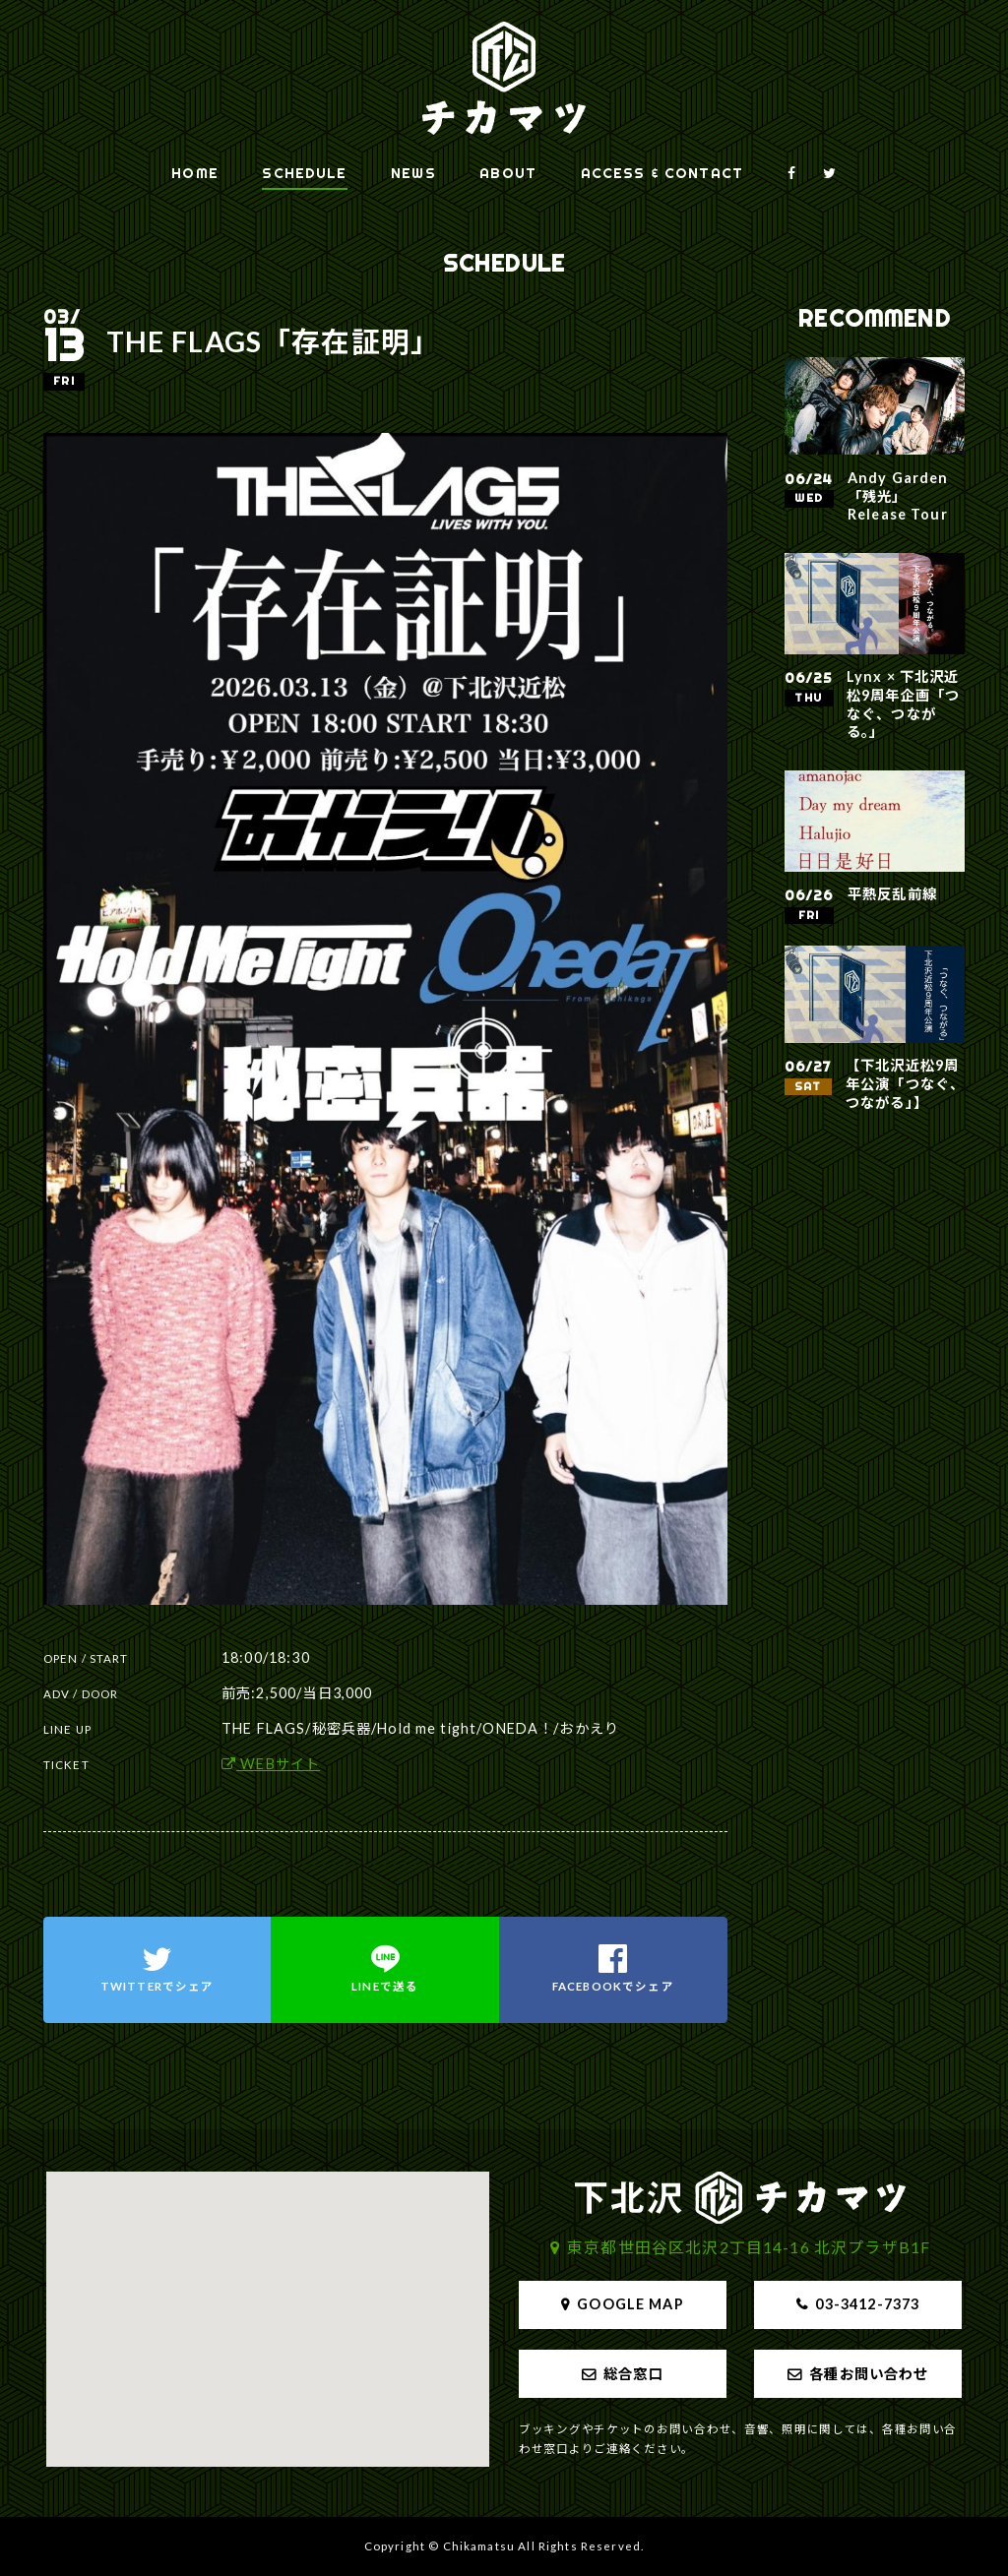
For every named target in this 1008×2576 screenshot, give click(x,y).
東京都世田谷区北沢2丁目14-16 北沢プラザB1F (748, 2247)
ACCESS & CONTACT (662, 173)
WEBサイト (270, 1763)
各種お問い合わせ (868, 2373)
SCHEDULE (304, 173)
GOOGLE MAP (630, 2304)
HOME (195, 173)
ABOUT (507, 173)
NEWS (413, 173)
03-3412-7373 (867, 2304)
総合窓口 (633, 2373)
